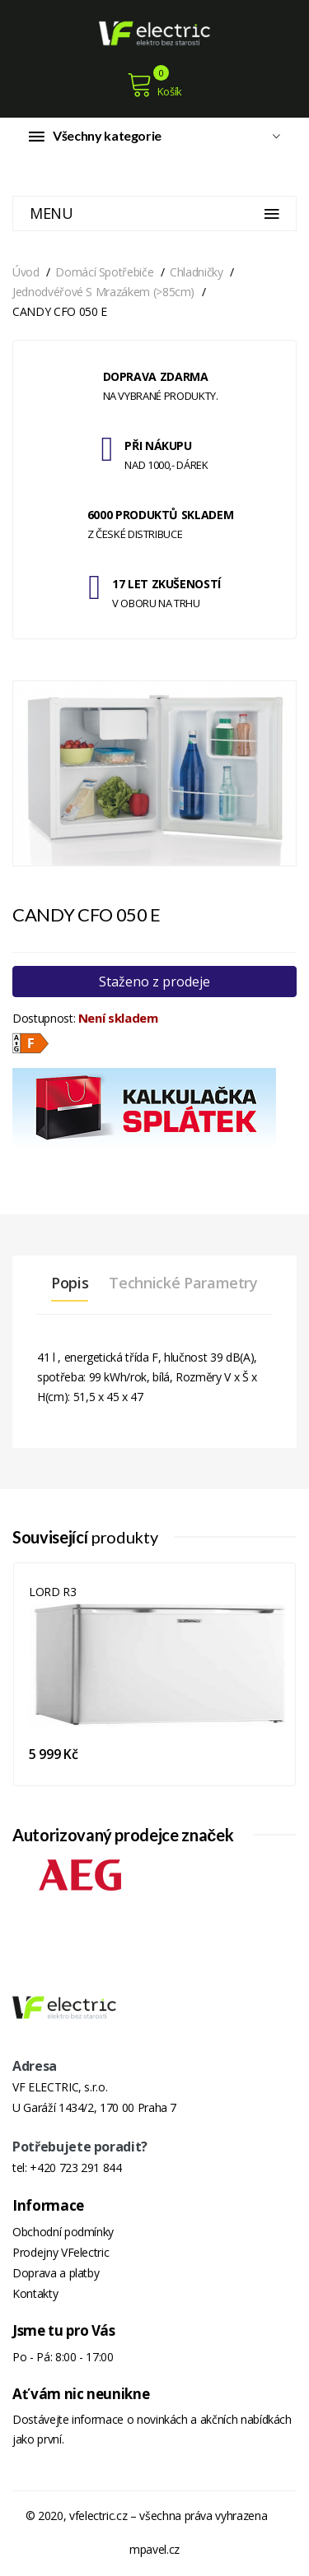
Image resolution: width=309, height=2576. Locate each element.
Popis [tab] (69, 1283)
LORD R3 (53, 1591)
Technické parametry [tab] (183, 1283)
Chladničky (196, 272)
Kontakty (35, 2293)
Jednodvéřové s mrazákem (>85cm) (103, 291)
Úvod (26, 272)
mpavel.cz (154, 2549)
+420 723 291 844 (75, 2167)
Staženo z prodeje (154, 981)
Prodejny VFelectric (60, 2252)
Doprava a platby (55, 2273)
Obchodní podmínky (63, 2231)
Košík (154, 85)
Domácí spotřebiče (104, 272)
